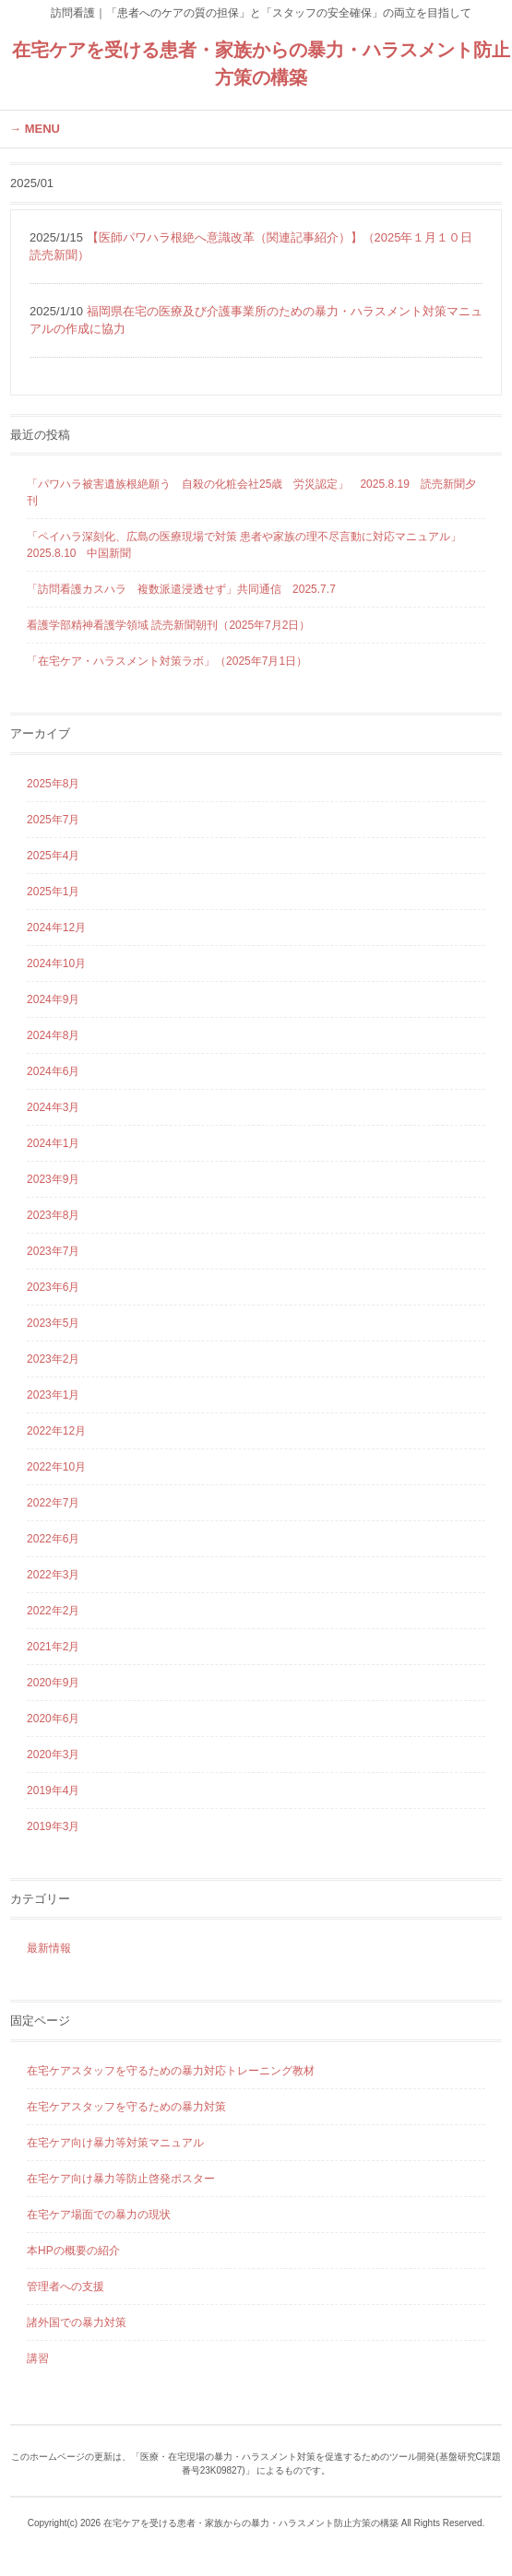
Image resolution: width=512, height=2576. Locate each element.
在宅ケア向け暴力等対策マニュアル (115, 2142)
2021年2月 (53, 1646)
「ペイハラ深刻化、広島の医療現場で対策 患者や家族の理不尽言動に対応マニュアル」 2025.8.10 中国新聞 (249, 545)
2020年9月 (53, 1682)
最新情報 (49, 1948)
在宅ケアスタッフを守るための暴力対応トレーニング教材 (171, 2070)
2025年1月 (53, 891)
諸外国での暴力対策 (76, 2322)
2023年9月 (53, 1179)
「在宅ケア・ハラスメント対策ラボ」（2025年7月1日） (167, 661)
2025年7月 (53, 819)
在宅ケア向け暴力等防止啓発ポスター (121, 2178)
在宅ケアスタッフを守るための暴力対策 (126, 2106)
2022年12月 (56, 1430)
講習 (38, 2358)
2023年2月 (53, 1359)
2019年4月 (53, 1790)
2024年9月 (53, 999)
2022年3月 (53, 1574)
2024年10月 (56, 963)
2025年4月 (53, 855)
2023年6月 (53, 1287)
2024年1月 (53, 1143)
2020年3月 (53, 1754)
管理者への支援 (65, 2286)
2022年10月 (56, 1466)
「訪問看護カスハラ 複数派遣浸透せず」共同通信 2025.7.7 (181, 589)
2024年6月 (53, 1071)
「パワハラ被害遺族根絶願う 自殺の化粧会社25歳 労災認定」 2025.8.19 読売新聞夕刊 (251, 492)
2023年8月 (53, 1215)
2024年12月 (56, 927)
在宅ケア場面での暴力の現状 (99, 2214)
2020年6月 (53, 1718)
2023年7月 (53, 1251)
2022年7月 (53, 1502)
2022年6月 (53, 1538)
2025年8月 (53, 783)
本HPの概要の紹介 (73, 2250)
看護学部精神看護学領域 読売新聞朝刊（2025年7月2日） (168, 625)
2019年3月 (53, 1826)
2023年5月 (53, 1323)
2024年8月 (53, 1035)
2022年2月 (53, 1610)
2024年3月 (53, 1107)
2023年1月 (53, 1394)
